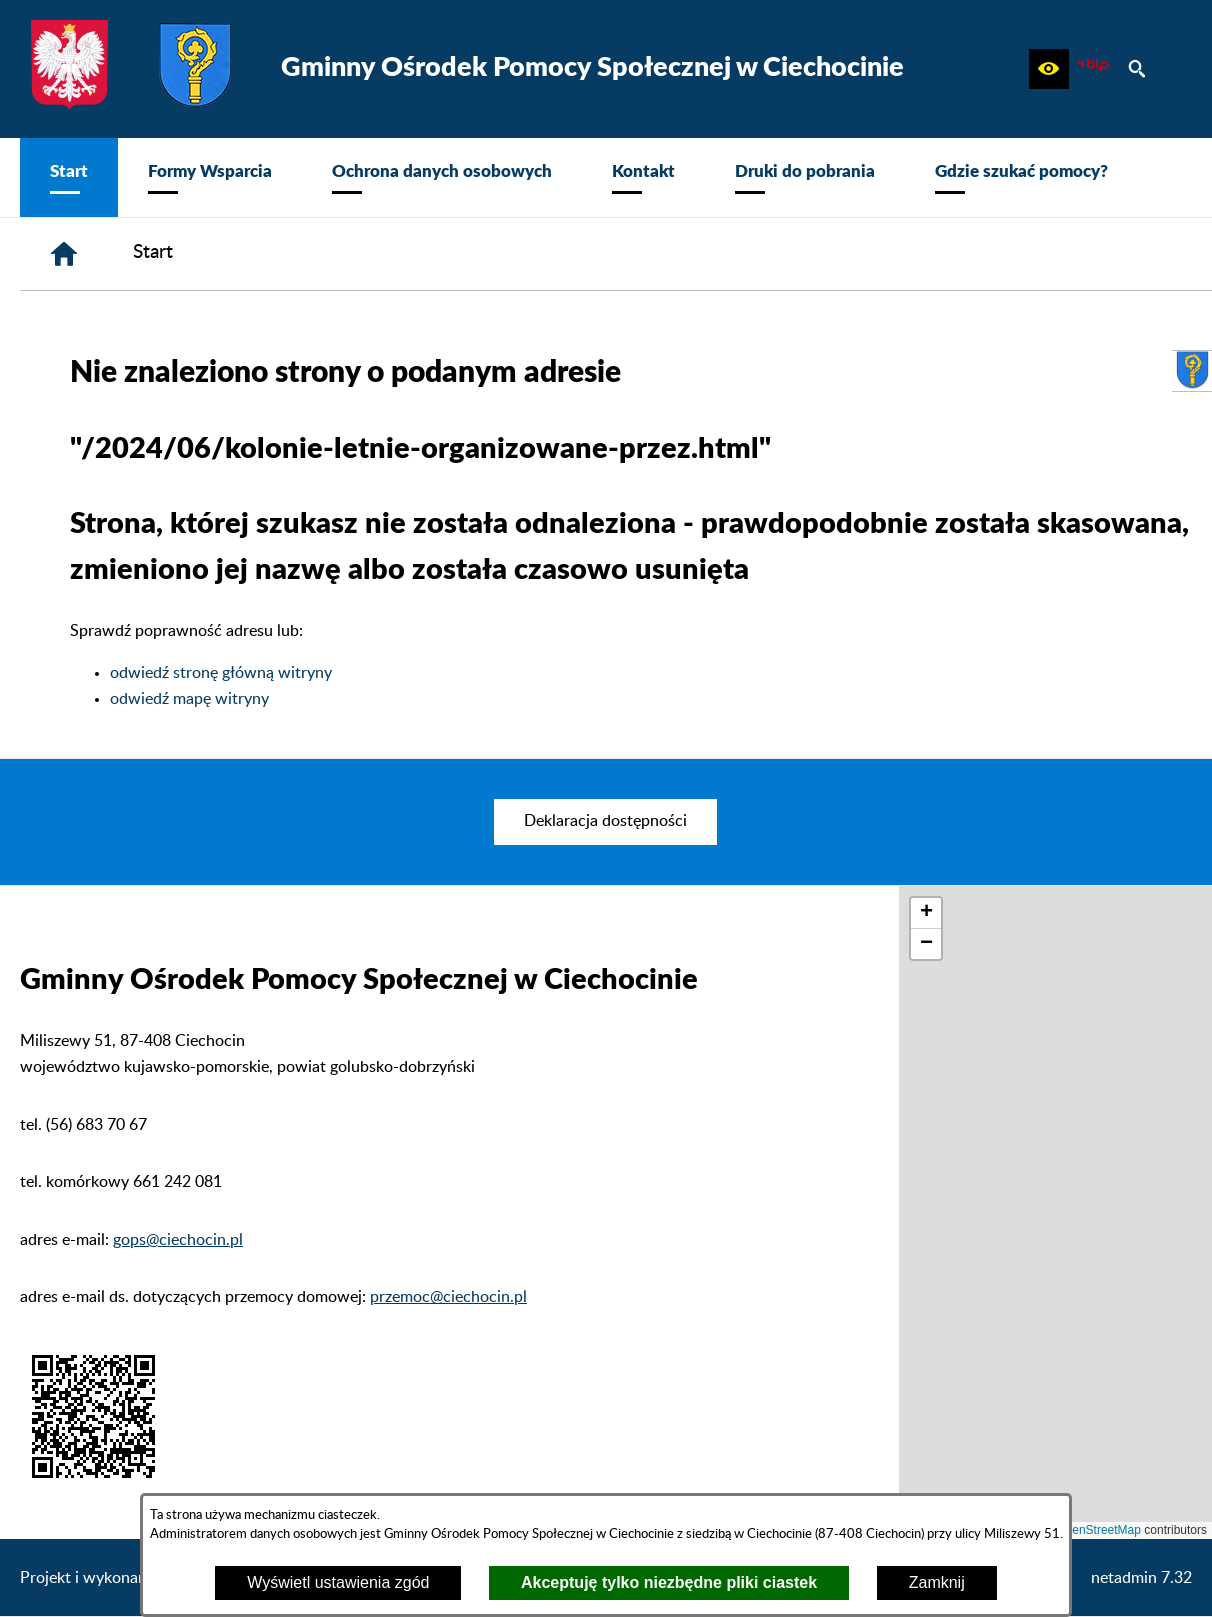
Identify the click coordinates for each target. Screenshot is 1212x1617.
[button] (1049, 69)
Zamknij (937, 1582)
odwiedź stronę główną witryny (221, 673)
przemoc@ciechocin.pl (448, 1297)
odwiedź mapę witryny (189, 699)
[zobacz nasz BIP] (1093, 69)
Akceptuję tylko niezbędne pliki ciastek (669, 1582)
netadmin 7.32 (1141, 1578)
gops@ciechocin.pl (178, 1240)
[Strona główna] (64, 254)
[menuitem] (69, 177)
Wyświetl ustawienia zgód (338, 1582)
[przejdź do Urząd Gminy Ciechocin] (1192, 371)
